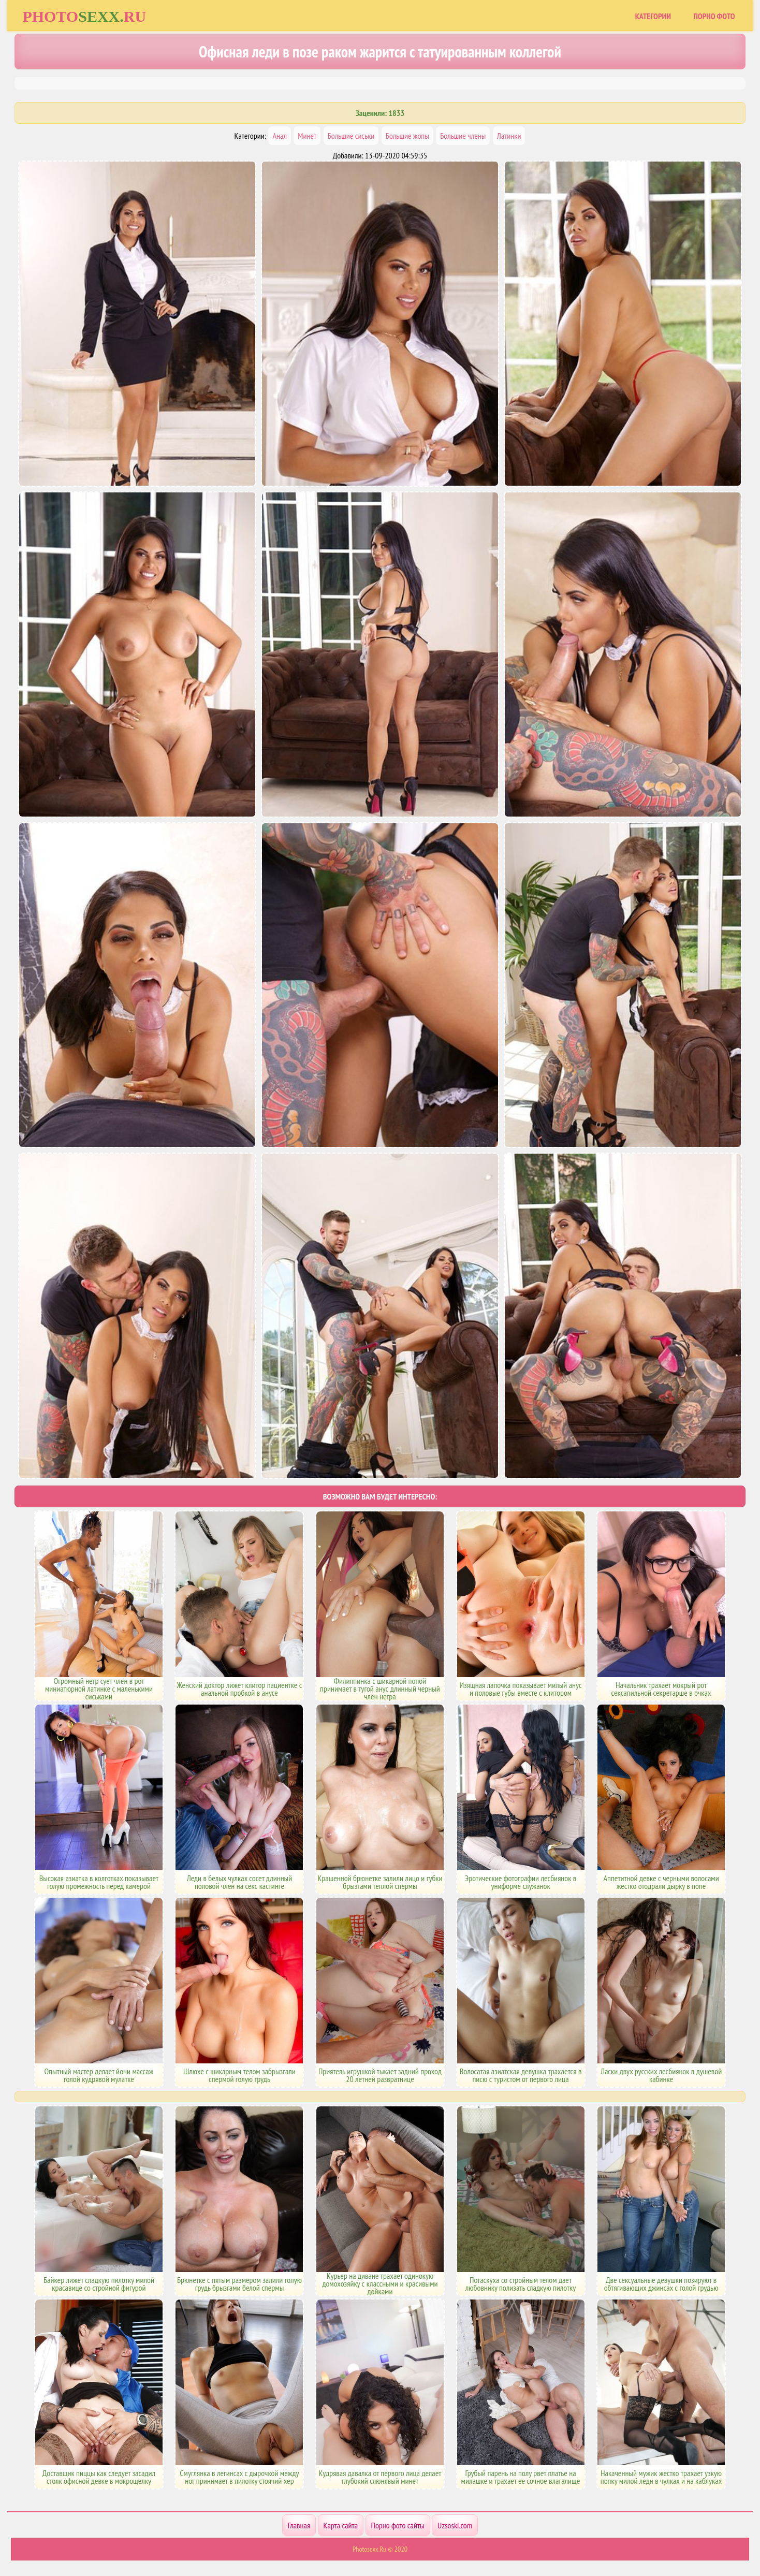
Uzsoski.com (454, 2525)
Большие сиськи (351, 135)
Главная (299, 2525)
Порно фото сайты (398, 2525)
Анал (279, 135)
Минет (307, 135)
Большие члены (463, 135)
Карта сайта (341, 2525)
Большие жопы (407, 135)
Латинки (509, 135)
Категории (653, 16)
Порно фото (714, 16)
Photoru (84, 16)
